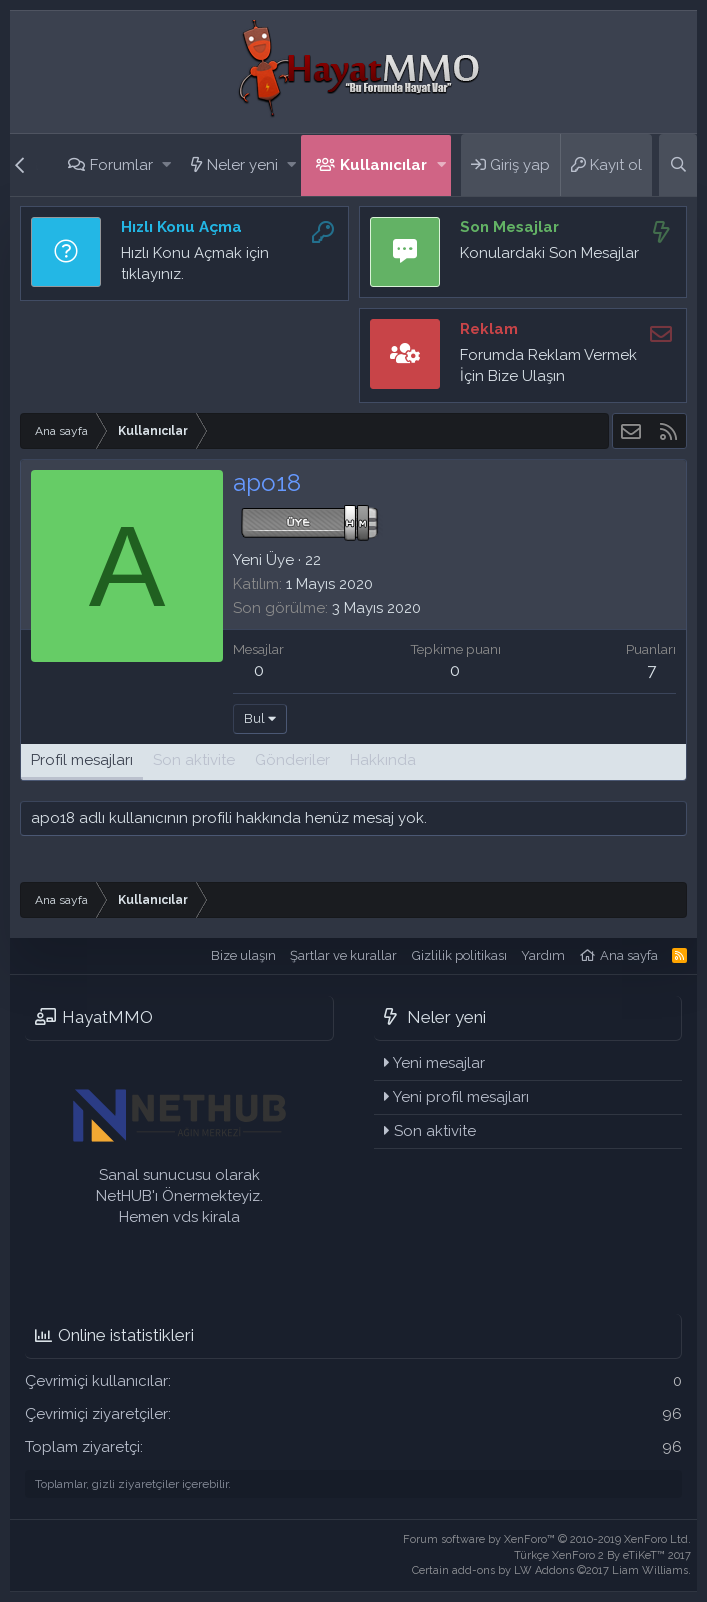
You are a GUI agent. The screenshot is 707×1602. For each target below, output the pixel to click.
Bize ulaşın (243, 955)
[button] (166, 165)
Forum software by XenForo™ (547, 1539)
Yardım (543, 955)
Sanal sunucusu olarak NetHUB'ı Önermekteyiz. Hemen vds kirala (179, 1196)
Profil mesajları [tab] (82, 760)
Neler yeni (242, 165)
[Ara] (678, 165)
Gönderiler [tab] (292, 760)
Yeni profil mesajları (461, 1097)
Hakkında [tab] (383, 760)
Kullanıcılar (383, 165)
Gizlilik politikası (459, 955)
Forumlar (121, 165)
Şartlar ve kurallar (343, 955)
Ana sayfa (629, 955)
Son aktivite (435, 1131)
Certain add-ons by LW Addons (551, 1570)
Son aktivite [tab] (194, 760)
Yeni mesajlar (439, 1063)
